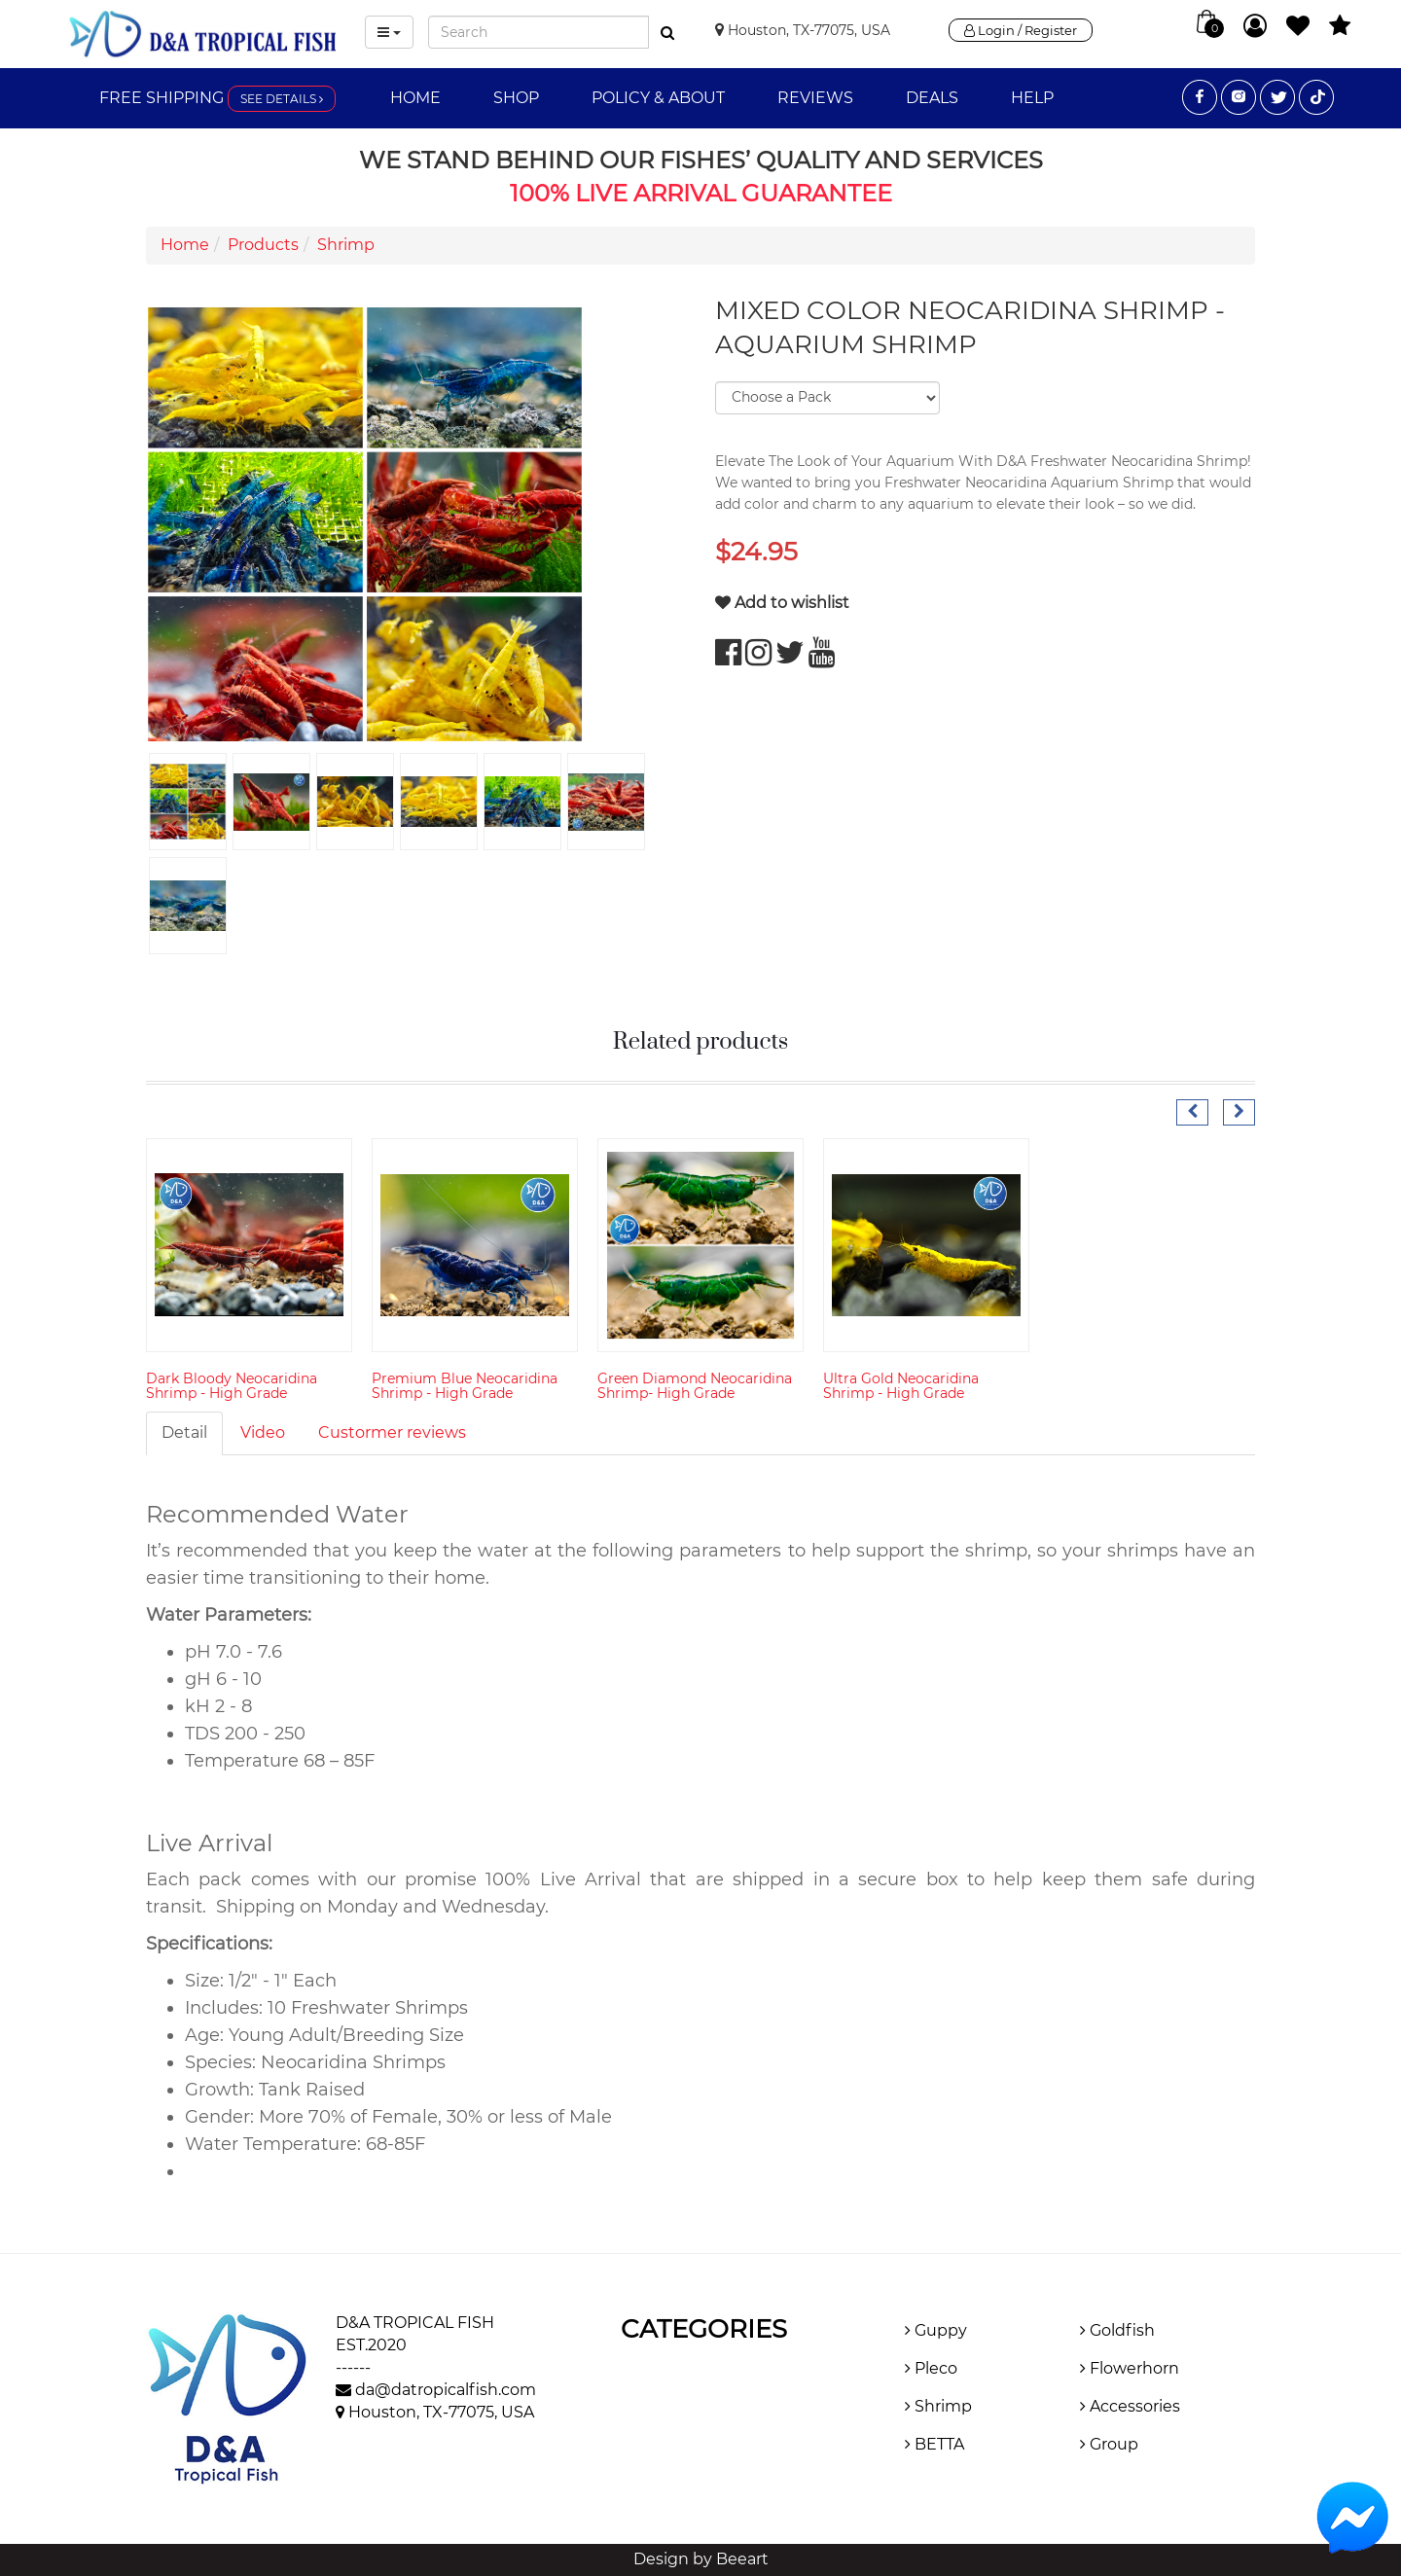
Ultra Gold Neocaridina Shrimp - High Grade (901, 1386)
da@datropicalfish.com (445, 2389)
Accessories (1130, 2406)
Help (1032, 98)
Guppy (936, 2330)
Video (262, 1432)
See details (281, 98)
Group (1109, 2444)
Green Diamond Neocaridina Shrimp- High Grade (694, 1386)
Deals (932, 98)
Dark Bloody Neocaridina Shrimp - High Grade (231, 1386)
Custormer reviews (392, 1432)
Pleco (931, 2368)
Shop (516, 98)
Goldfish (1117, 2330)
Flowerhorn (1129, 2368)
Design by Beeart (701, 2559)
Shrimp (346, 244)
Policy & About (658, 98)
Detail (184, 1432)
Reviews (815, 98)
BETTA (934, 2444)
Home (415, 98)
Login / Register (1020, 30)
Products (263, 244)
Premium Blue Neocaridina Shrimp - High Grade (464, 1386)
